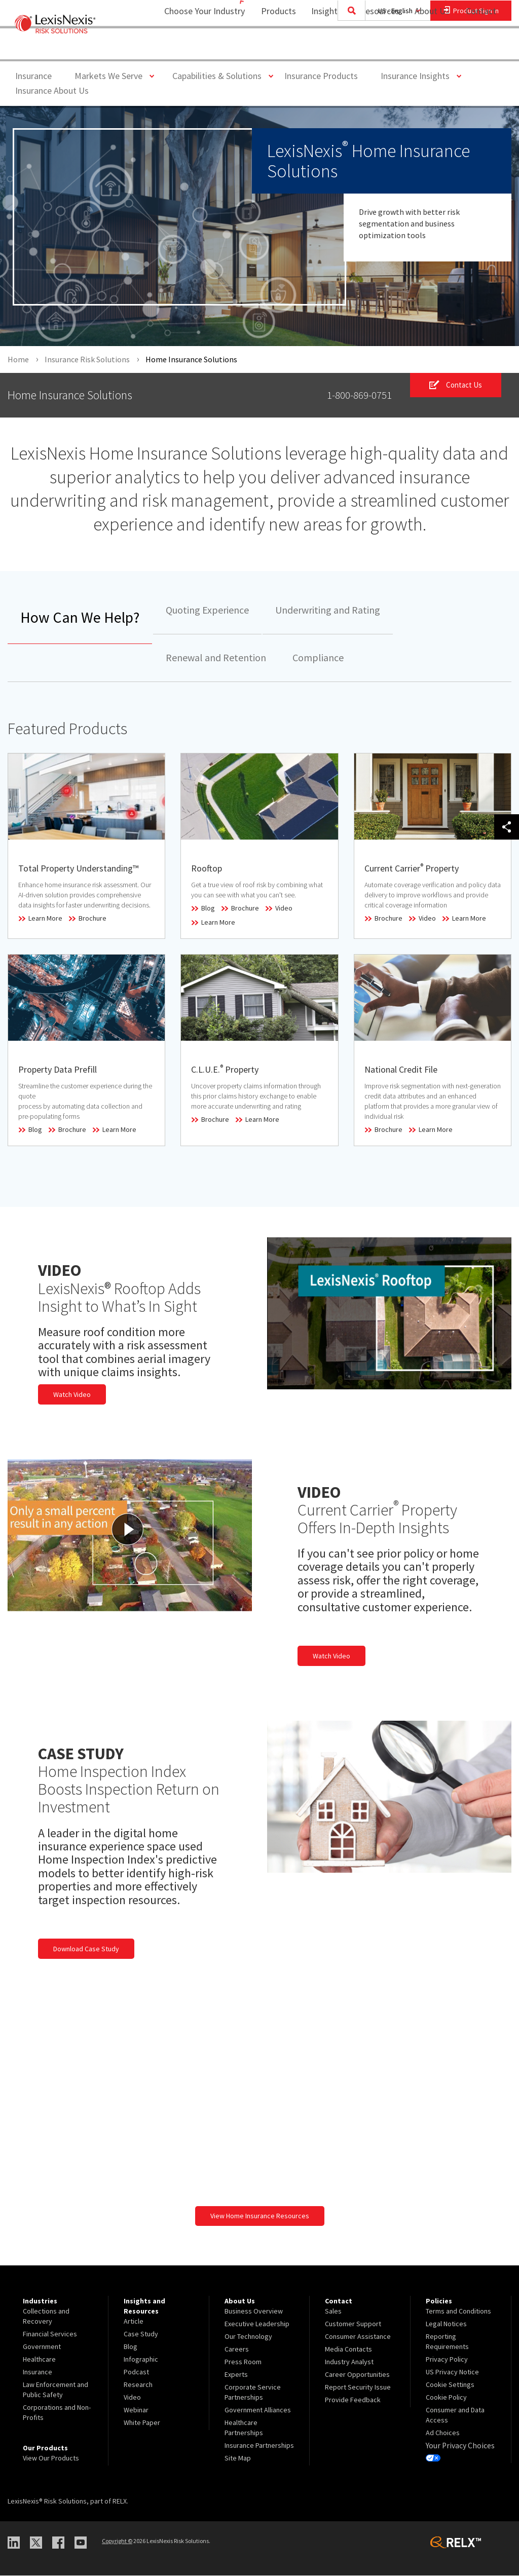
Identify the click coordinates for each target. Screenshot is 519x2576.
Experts (236, 2374)
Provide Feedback (353, 2399)
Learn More (45, 918)
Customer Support (353, 2323)
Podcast (136, 2371)
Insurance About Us (52, 90)
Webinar (136, 2409)
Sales (333, 2311)
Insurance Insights (419, 75)
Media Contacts (348, 2349)
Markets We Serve (112, 75)
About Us (425, 48)
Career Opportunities (357, 2374)
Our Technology (248, 2336)
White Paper (142, 2422)
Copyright (117, 2541)
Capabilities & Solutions (220, 75)
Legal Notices (446, 2323)
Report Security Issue (358, 2387)
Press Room (243, 2361)
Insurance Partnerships (259, 2445)
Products (271, 48)
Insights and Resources (349, 48)
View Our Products (51, 2458)
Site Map (238, 2458)
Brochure (92, 918)
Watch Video (72, 1394)
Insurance (33, 76)
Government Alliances (258, 2409)
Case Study (141, 2333)
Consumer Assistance (358, 2336)
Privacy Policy (447, 2359)
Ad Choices (443, 2432)
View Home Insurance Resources (259, 2216)
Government (42, 2346)
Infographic (141, 2359)
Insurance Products (321, 76)
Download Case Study (86, 1948)
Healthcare (39, 2359)
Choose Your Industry (191, 48)
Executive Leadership (257, 2323)
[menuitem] (272, 49)
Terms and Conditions (458, 2311)
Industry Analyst (349, 2361)
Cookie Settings (450, 2384)
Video (283, 908)
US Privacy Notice (452, 2371)
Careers (237, 2349)
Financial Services (50, 2333)
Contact (481, 48)
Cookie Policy (446, 2397)
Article (133, 2321)
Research (138, 2384)
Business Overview (254, 2311)
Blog (208, 908)
